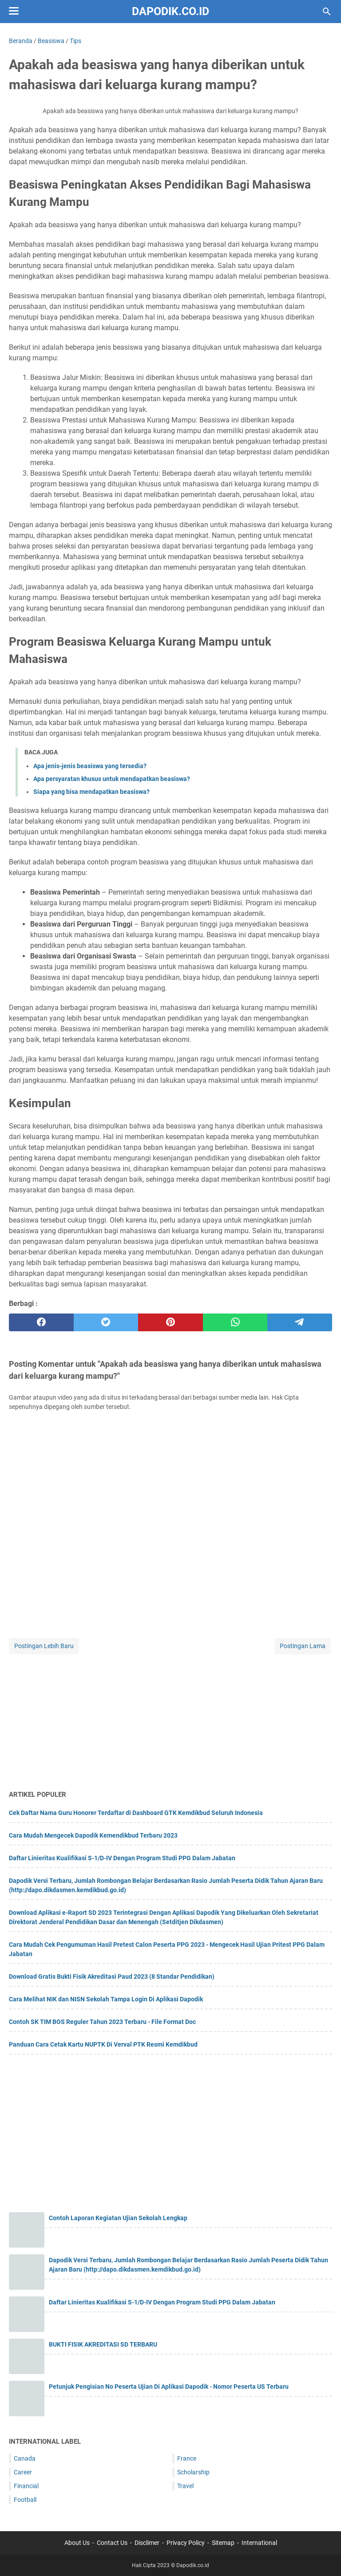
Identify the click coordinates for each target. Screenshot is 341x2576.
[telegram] (299, 1322)
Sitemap (223, 2542)
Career (23, 2472)
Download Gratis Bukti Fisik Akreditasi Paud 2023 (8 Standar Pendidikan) (111, 1976)
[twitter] (106, 1322)
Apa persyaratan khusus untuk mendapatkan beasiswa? (111, 778)
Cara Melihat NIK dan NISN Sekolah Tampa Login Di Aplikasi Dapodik (106, 1999)
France (186, 2458)
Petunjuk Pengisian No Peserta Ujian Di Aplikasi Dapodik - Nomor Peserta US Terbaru (169, 2386)
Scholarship (193, 2472)
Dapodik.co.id (170, 11)
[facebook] (41, 1322)
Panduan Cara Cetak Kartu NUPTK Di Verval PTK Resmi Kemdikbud (103, 2044)
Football (25, 2499)
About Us (77, 2542)
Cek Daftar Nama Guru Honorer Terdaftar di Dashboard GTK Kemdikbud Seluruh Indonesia (136, 1812)
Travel (185, 2485)
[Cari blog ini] (326, 11)
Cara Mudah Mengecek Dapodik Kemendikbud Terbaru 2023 (93, 1835)
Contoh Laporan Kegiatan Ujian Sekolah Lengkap (118, 2217)
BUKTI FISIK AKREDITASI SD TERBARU (103, 2344)
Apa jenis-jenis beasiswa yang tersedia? (90, 765)
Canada (25, 2458)
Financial (26, 2485)
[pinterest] (170, 1322)
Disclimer (147, 2542)
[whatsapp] (235, 1322)
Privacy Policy (186, 2542)
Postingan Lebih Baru (44, 1645)
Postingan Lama (302, 1645)
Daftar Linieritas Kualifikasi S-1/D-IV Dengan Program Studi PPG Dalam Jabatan (122, 1858)
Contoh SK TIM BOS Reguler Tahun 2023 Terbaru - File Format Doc (102, 2021)
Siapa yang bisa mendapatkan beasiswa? (91, 791)
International (259, 2542)
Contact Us (112, 2542)
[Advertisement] (170, 1718)
